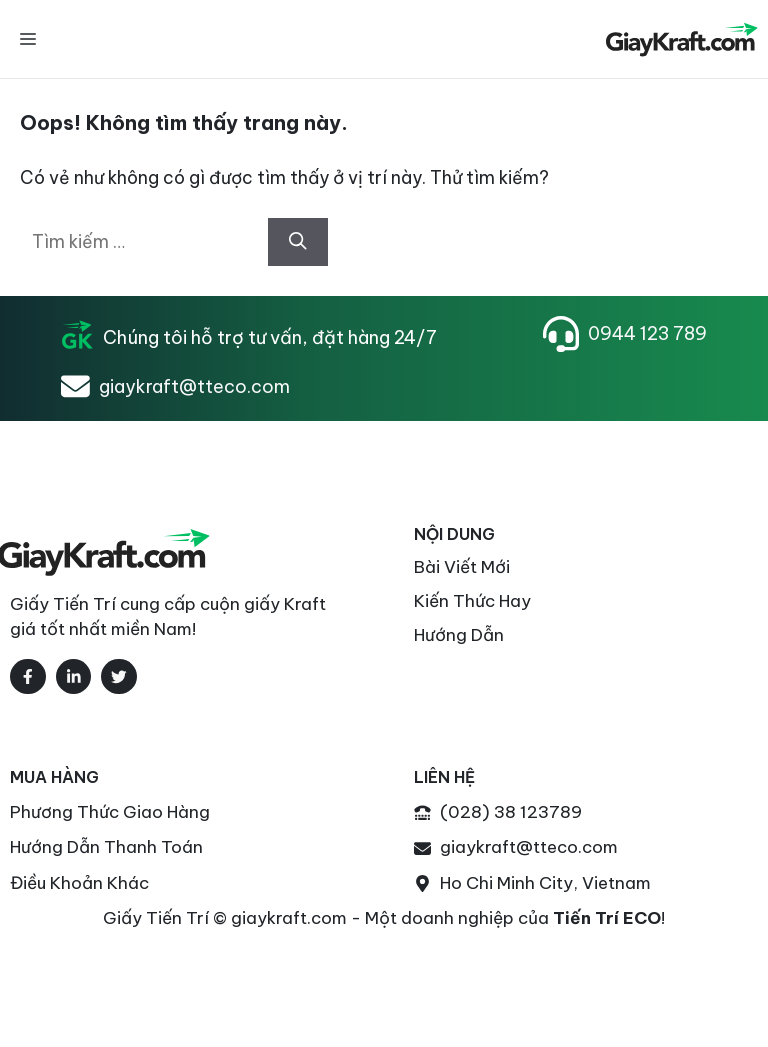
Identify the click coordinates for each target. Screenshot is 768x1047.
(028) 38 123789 (511, 812)
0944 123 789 (647, 333)
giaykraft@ (486, 847)
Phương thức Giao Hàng (110, 812)
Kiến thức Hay (472, 601)
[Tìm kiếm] (298, 242)
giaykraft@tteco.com (194, 386)
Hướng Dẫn (459, 635)
